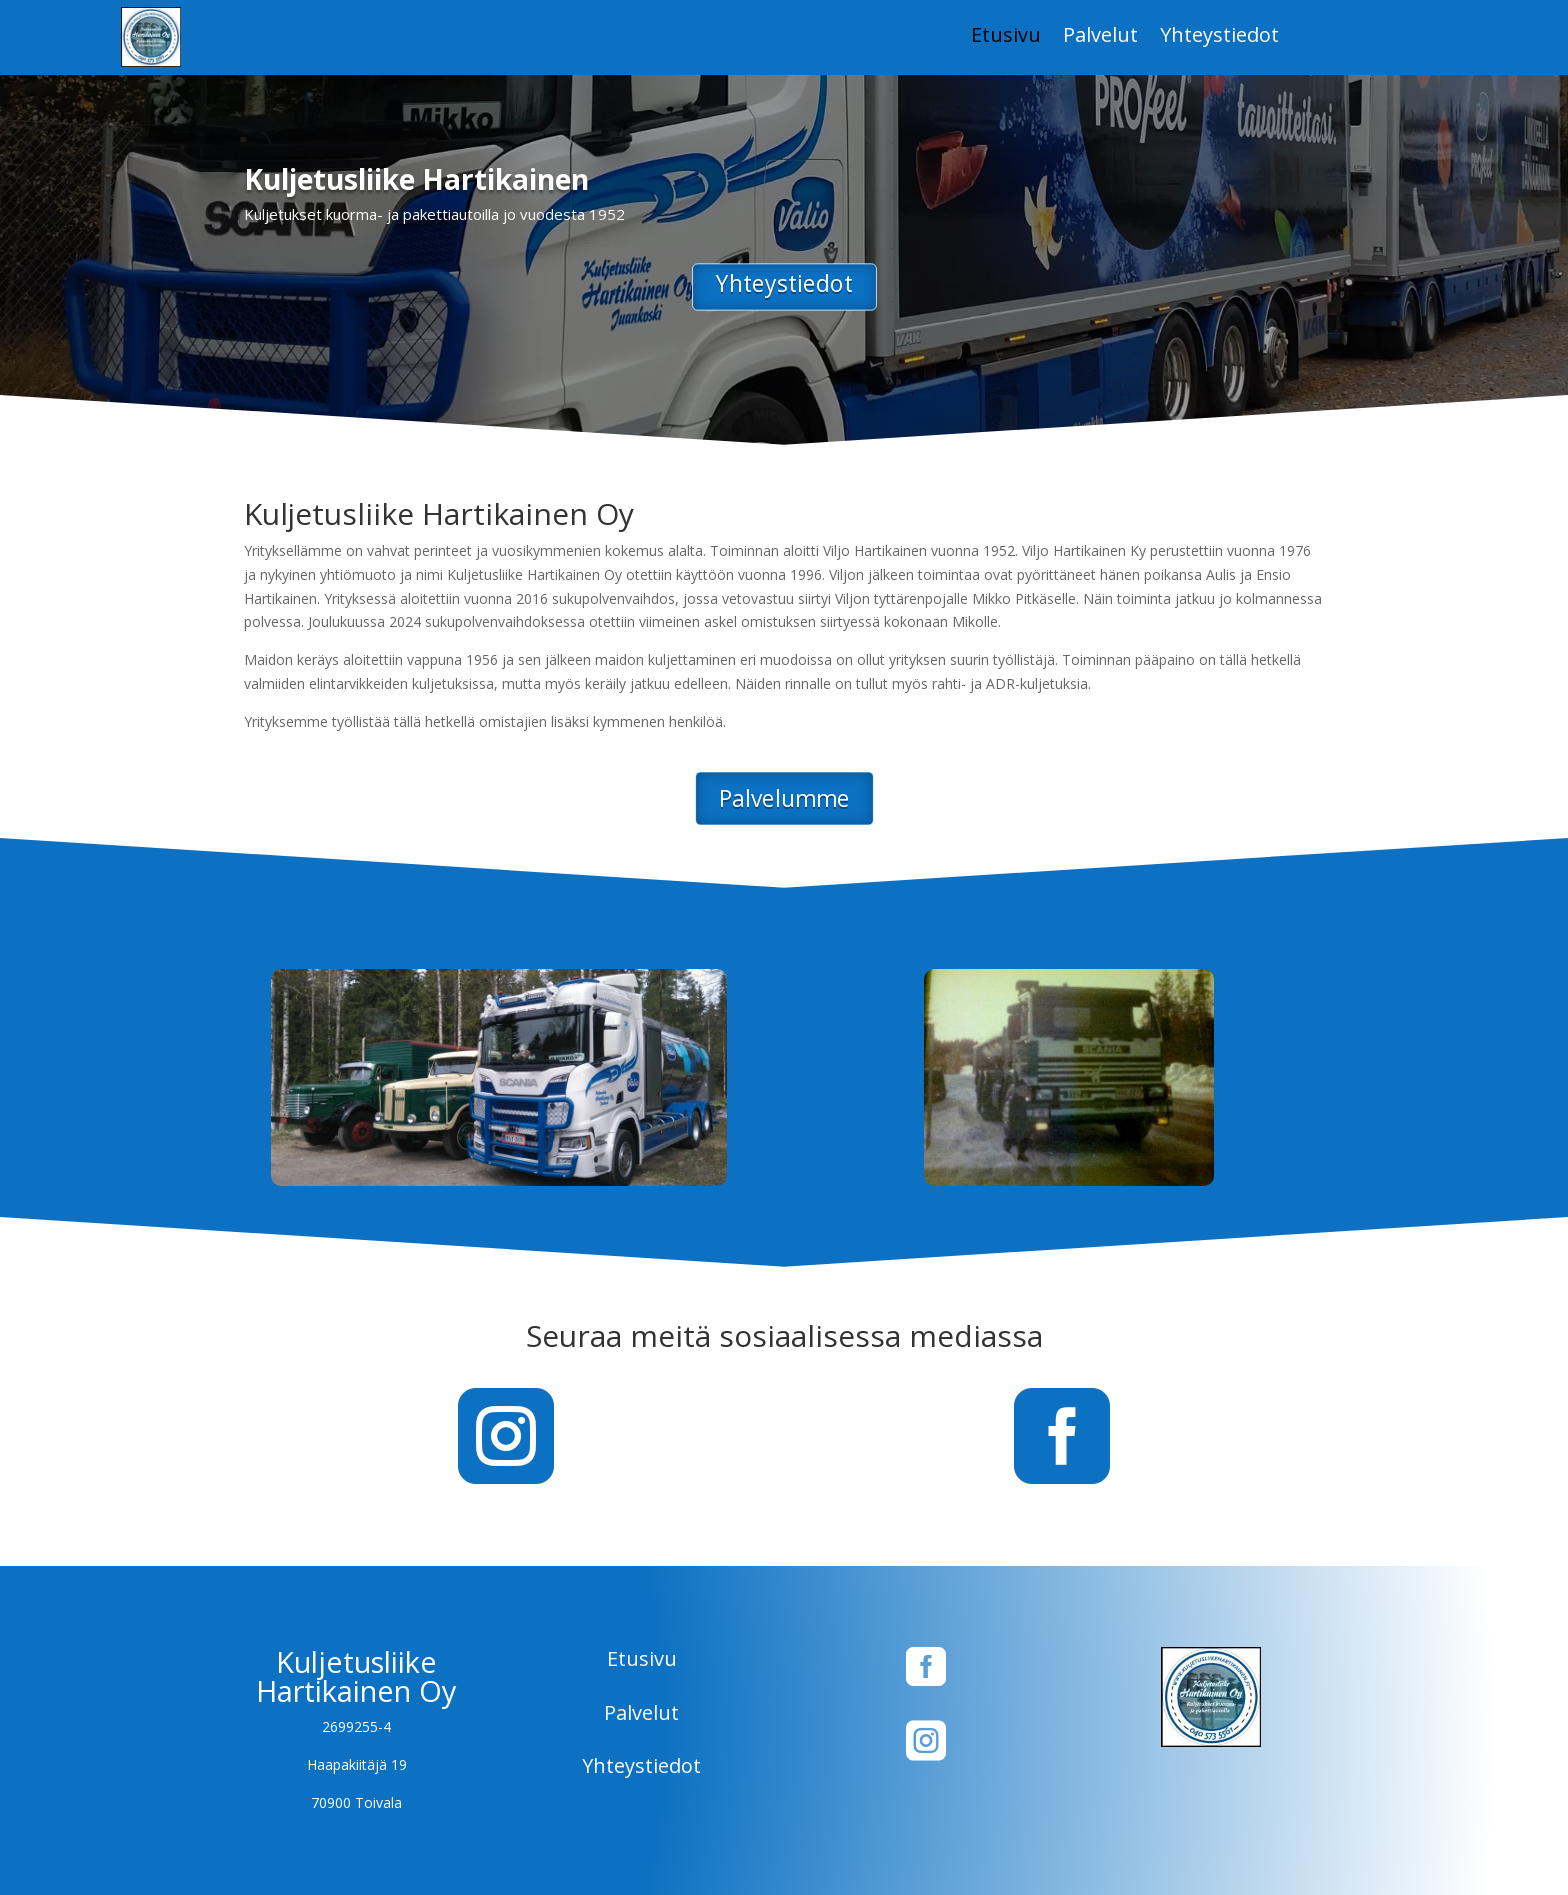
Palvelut (1100, 38)
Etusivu (1006, 38)
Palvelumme (783, 798)
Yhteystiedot (1219, 38)
